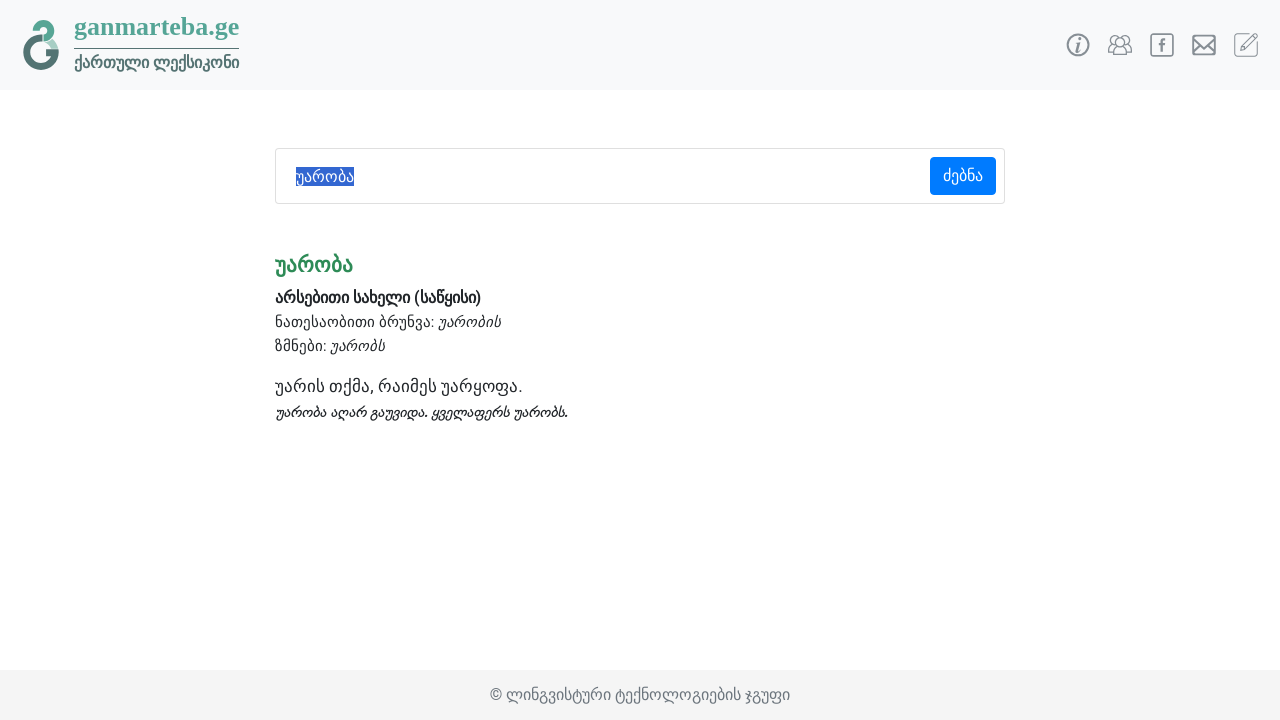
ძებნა (963, 175)
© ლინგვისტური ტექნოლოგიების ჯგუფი (640, 694)
